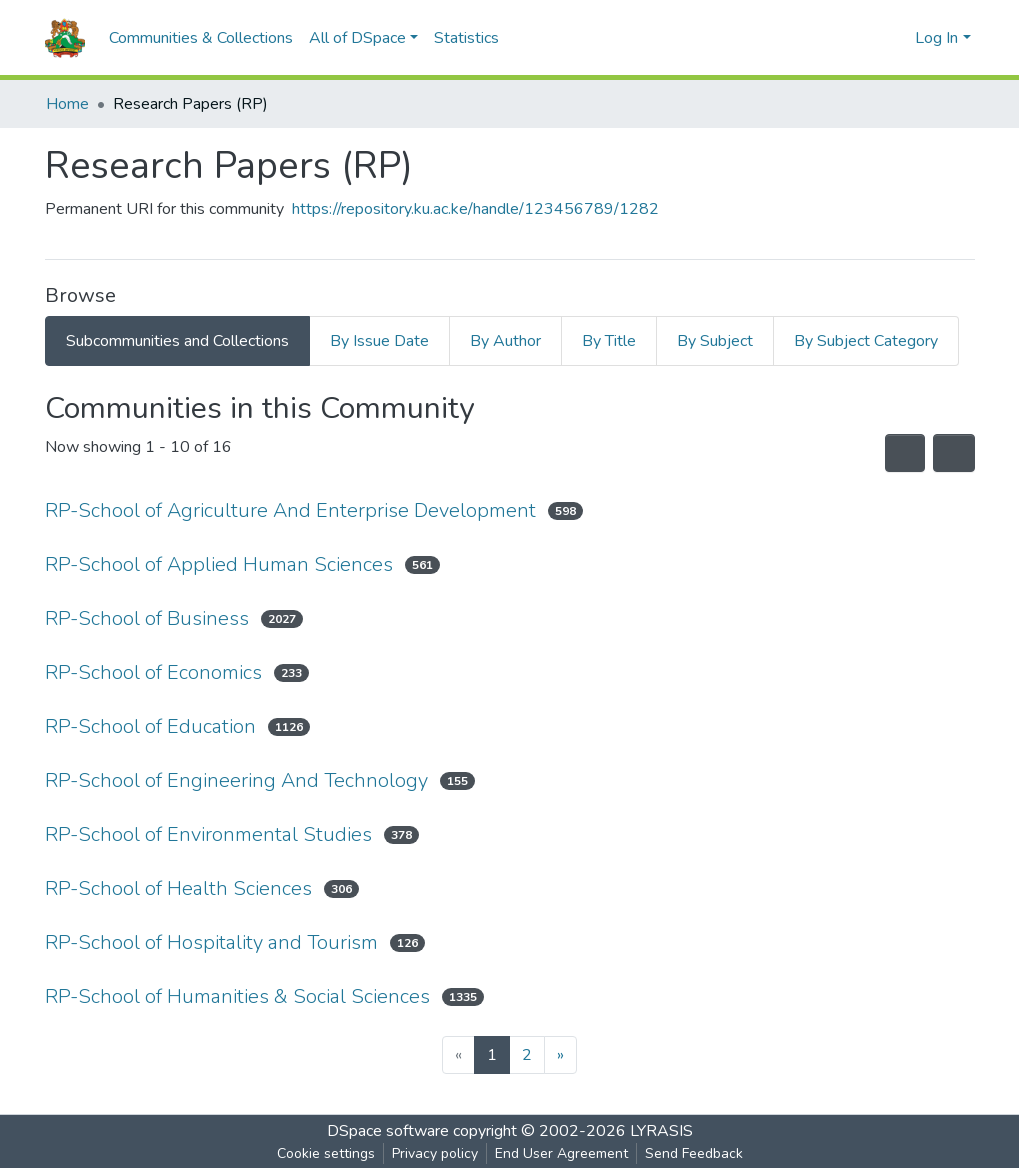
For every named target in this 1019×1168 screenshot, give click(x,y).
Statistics (466, 38)
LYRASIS (661, 1131)
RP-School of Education (150, 726)
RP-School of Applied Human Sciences (219, 564)
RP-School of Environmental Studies (208, 834)
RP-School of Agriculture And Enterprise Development (290, 510)
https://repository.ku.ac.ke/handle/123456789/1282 (475, 209)
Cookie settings (326, 1153)
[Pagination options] (954, 453)
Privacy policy (435, 1153)
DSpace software (388, 1131)
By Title (609, 341)
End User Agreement (561, 1153)
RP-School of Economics (153, 672)
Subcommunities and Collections (177, 341)
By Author (505, 341)
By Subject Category (866, 341)
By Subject (715, 341)
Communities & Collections (201, 38)
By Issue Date (379, 341)
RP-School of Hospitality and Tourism (211, 942)
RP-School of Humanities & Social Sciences (237, 996)
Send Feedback (694, 1153)
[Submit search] (864, 38)
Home (67, 104)
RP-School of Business (147, 618)
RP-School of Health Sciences (178, 888)
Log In (936, 38)
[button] (894, 38)
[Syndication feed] (905, 453)
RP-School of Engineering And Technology (236, 780)
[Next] (560, 1055)
